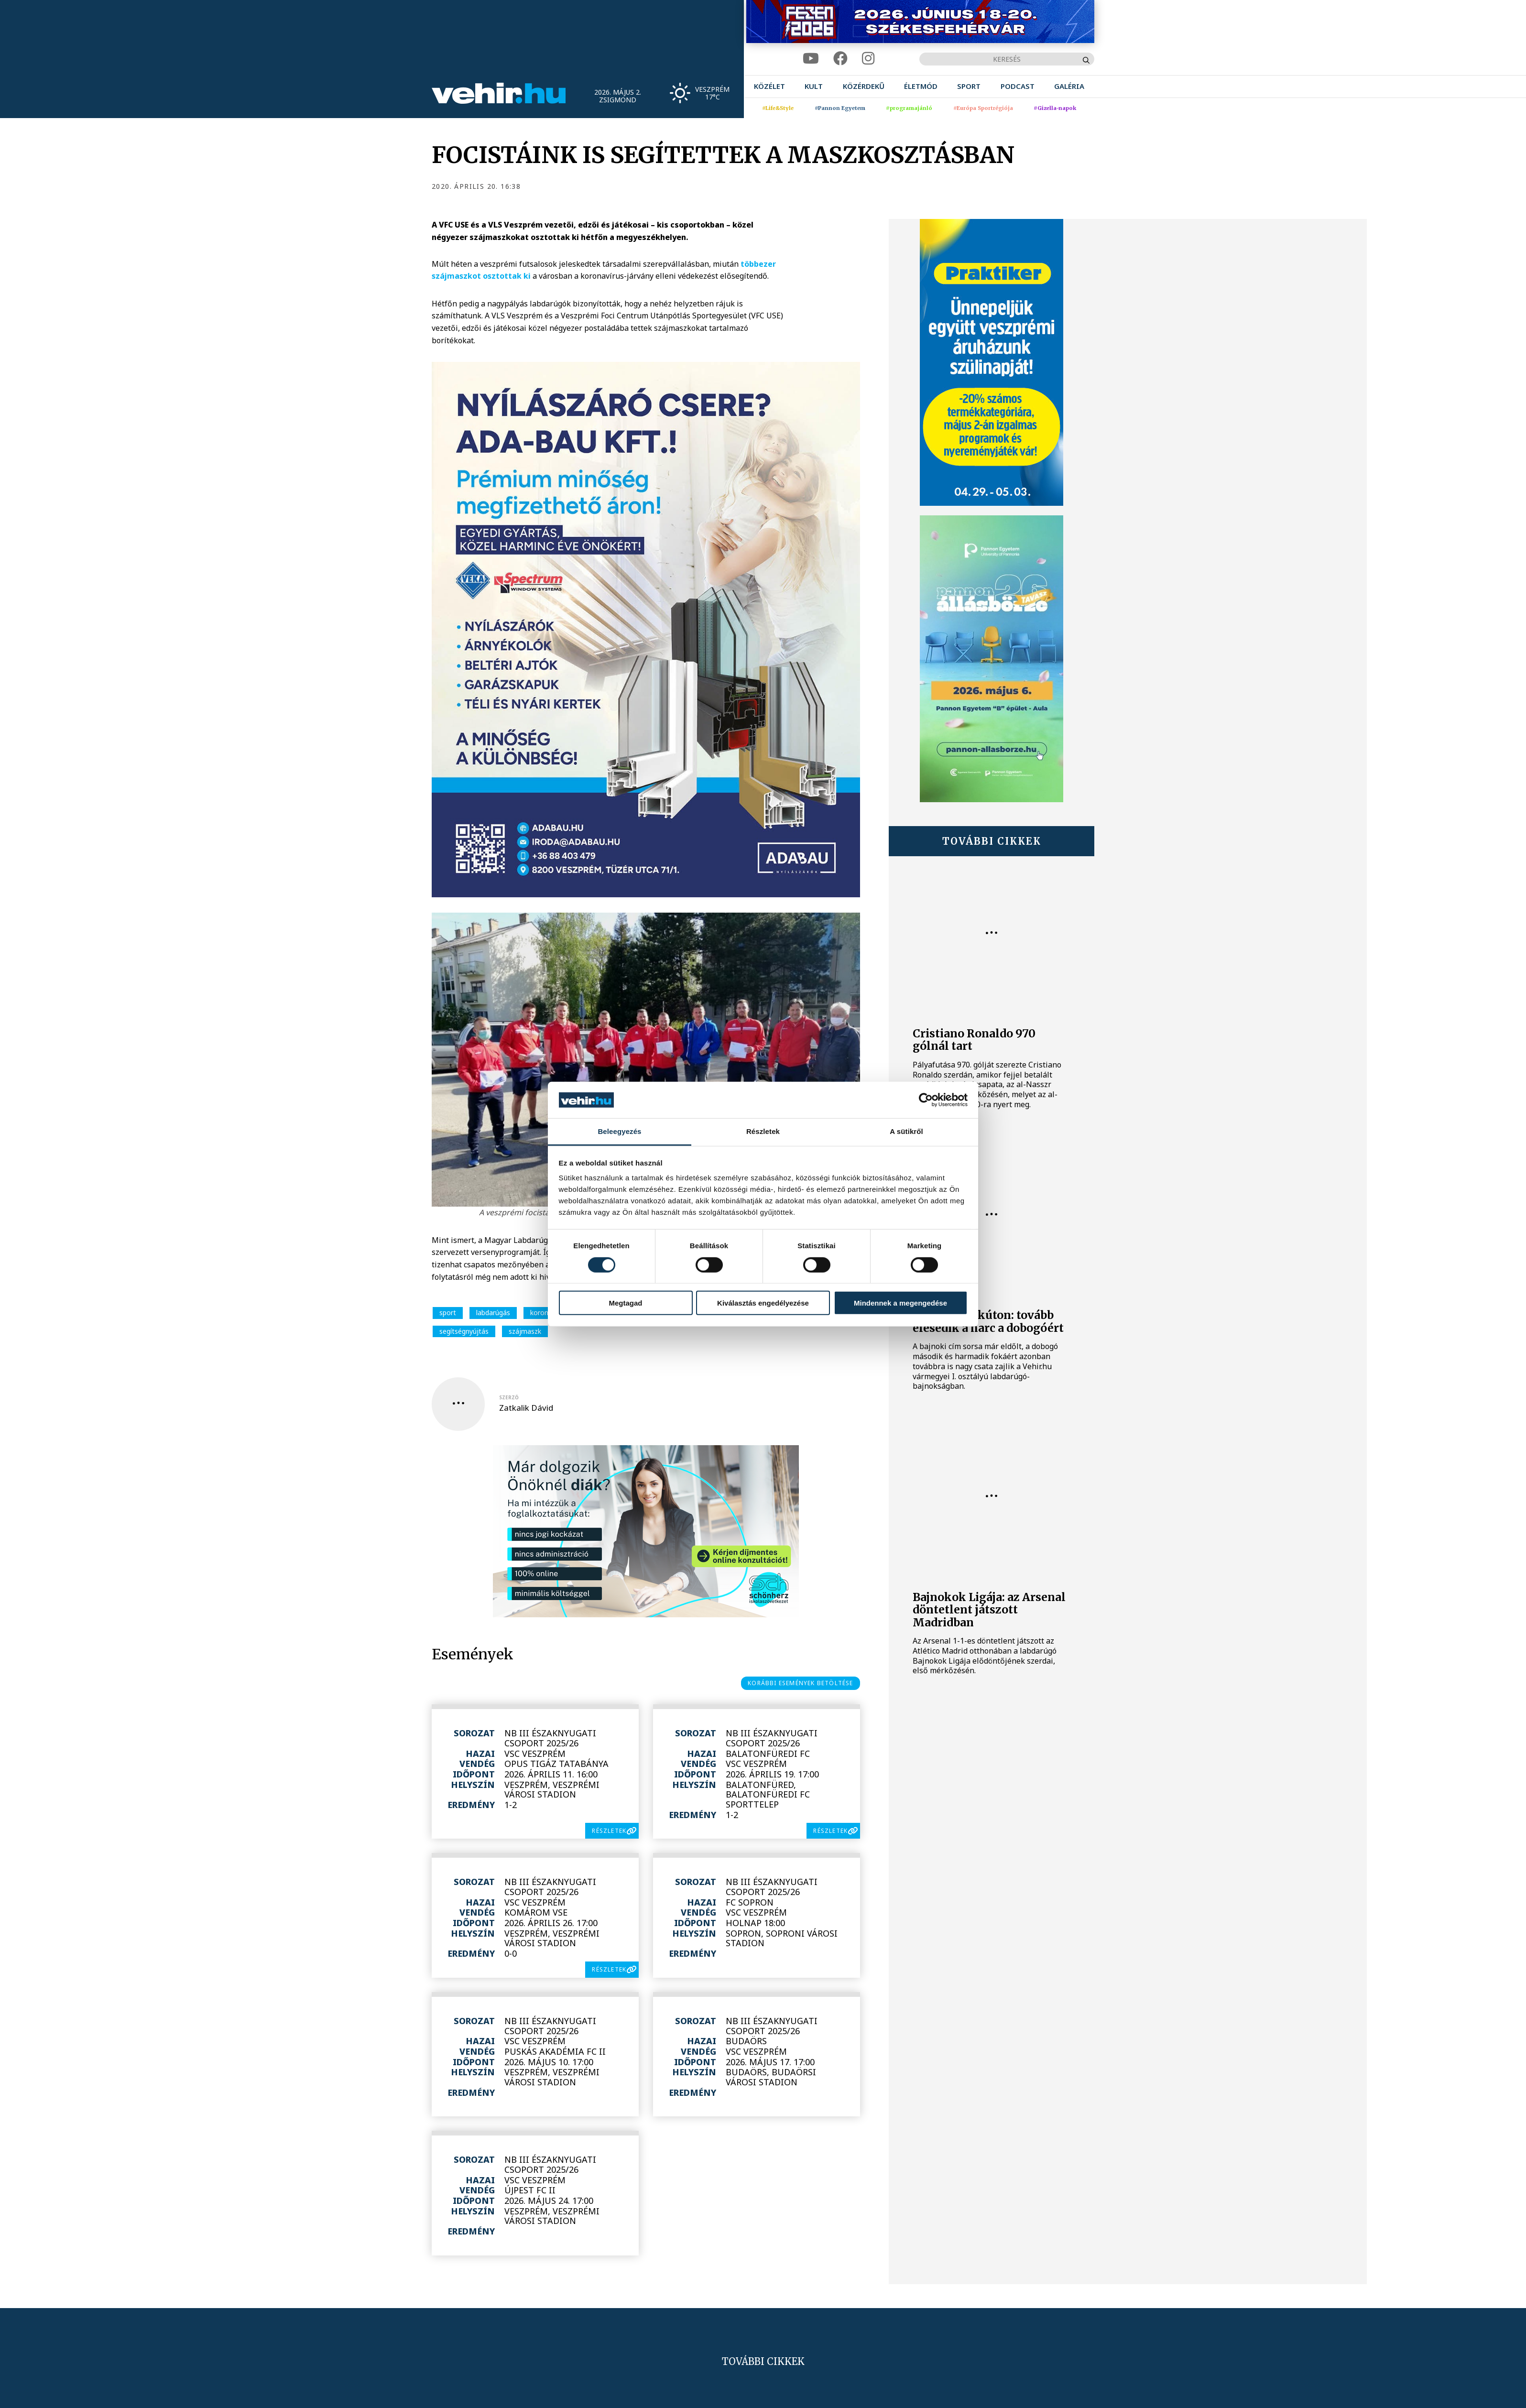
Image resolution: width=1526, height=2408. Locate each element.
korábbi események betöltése (800, 1683)
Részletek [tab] (763, 1131)
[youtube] (811, 58)
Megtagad (625, 1303)
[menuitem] (769, 86)
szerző (509, 1397)
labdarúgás (493, 1312)
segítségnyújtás (464, 1331)
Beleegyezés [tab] (619, 1131)
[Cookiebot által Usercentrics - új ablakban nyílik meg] (926, 1100)
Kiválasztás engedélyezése (763, 1303)
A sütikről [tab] (906, 1131)
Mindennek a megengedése (900, 1303)
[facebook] (840, 58)
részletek (609, 1831)
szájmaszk (525, 1331)
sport (447, 1312)
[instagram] (868, 58)
